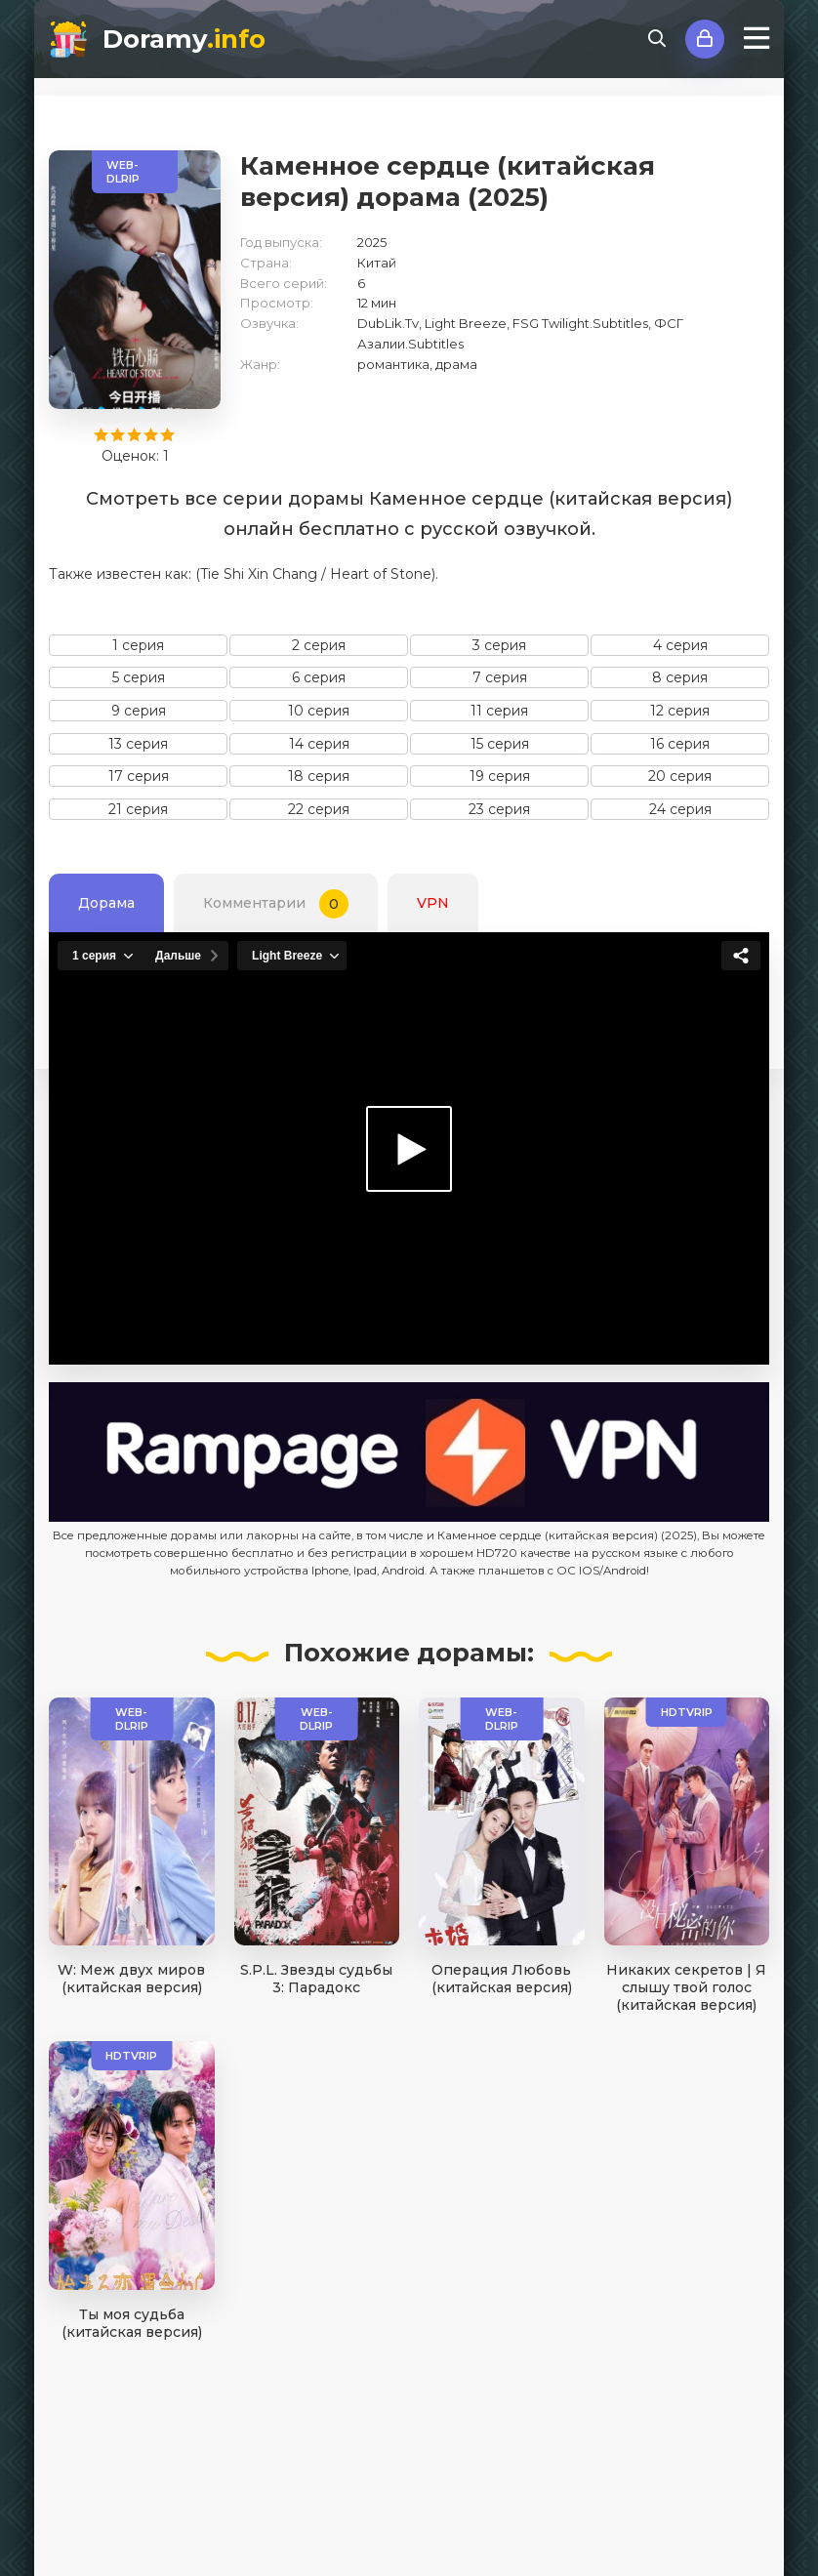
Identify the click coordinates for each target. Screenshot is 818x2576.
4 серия (680, 645)
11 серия (499, 710)
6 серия (319, 677)
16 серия (680, 744)
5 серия (138, 677)
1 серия (138, 645)
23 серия (499, 809)
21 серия (138, 809)
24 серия (680, 809)
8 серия (680, 677)
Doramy (184, 39)
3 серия (499, 645)
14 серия (319, 744)
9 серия (138, 710)
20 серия (680, 776)
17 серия (138, 776)
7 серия (499, 677)
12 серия (680, 710)
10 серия (318, 710)
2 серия (319, 645)
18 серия (318, 776)
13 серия (138, 744)
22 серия (318, 809)
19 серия (500, 776)
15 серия (499, 744)
